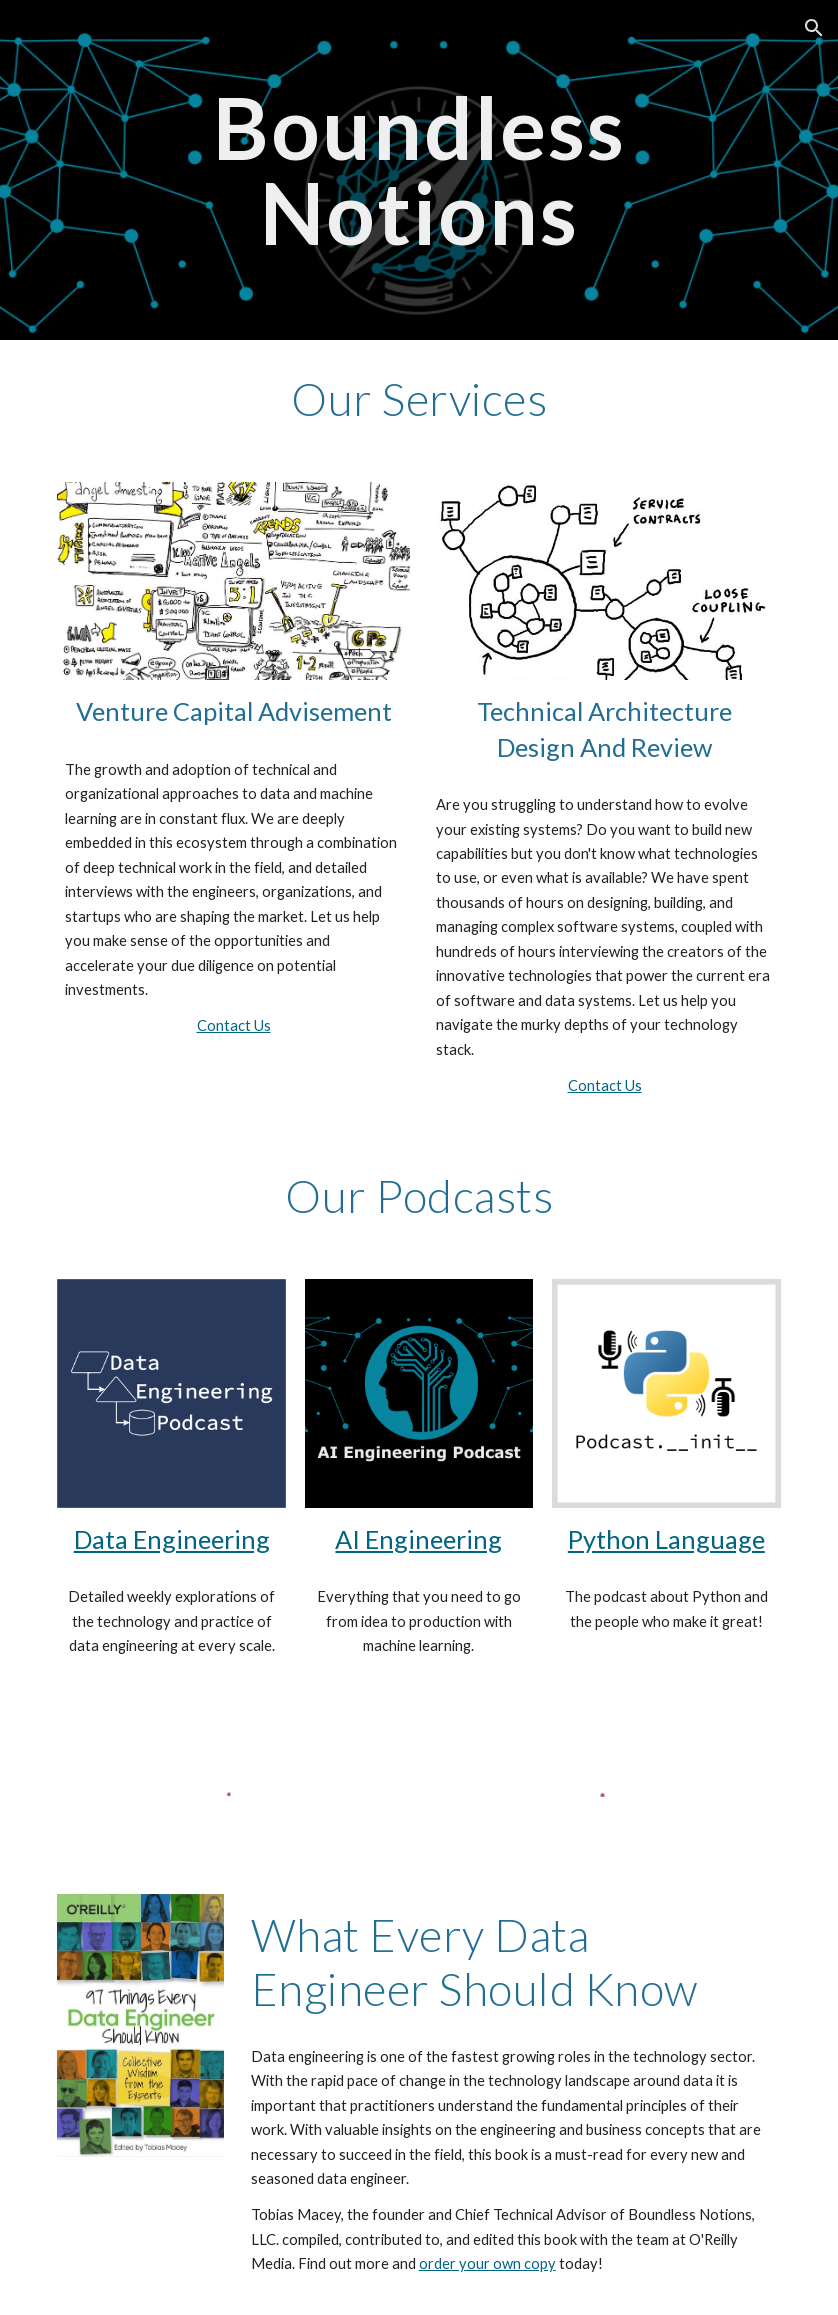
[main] (418, 170)
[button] (814, 28)
